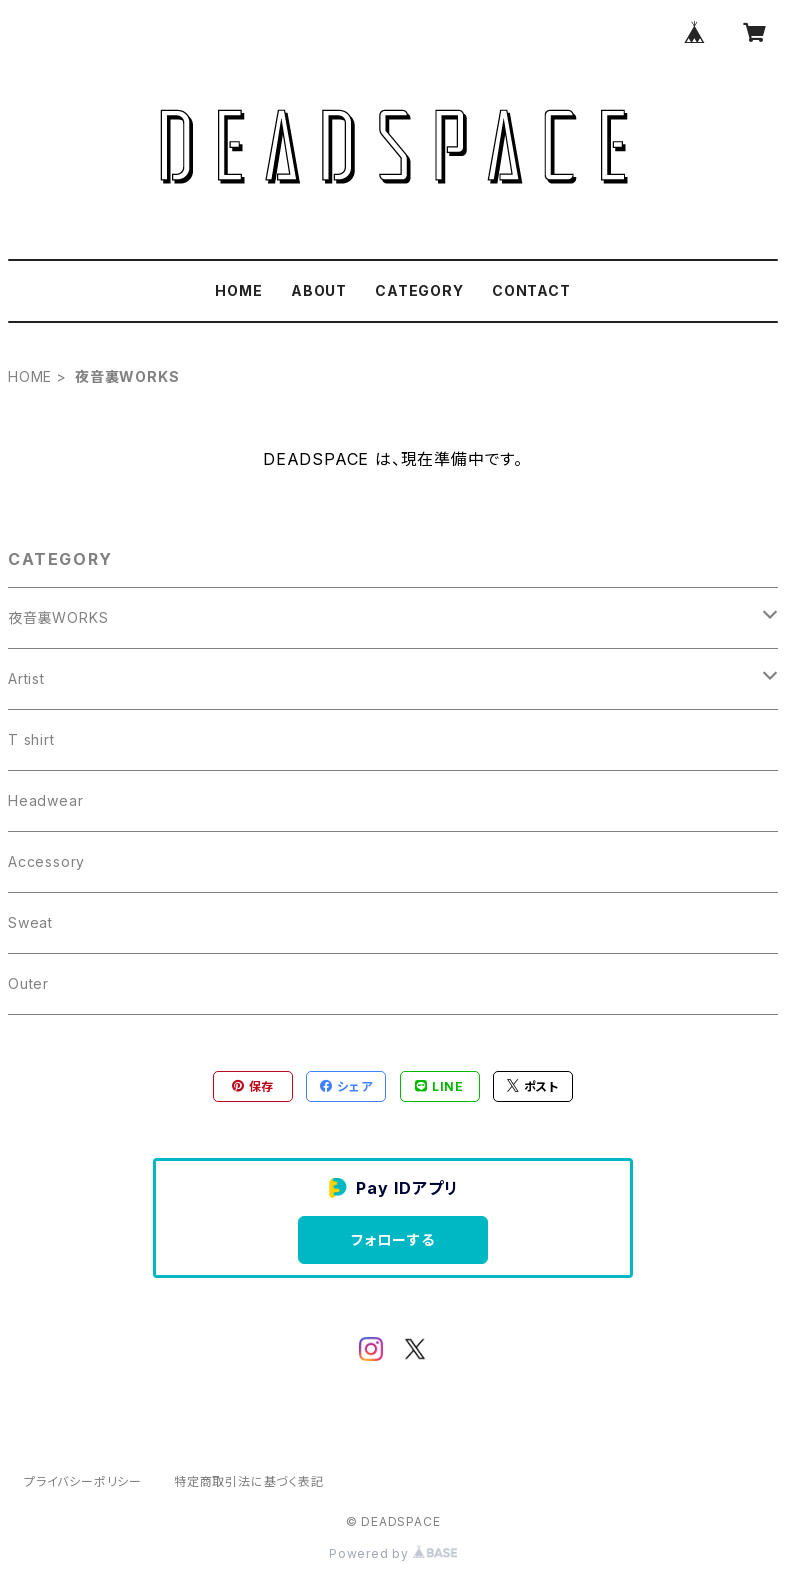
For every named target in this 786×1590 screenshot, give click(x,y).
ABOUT (319, 290)
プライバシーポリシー (83, 1481)
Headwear (45, 800)
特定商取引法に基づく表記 (249, 1481)
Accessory (46, 861)
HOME (238, 290)
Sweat (30, 922)
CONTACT (531, 290)
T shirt (31, 739)
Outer (28, 983)
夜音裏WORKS (58, 617)
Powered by (393, 1553)
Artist (26, 678)
